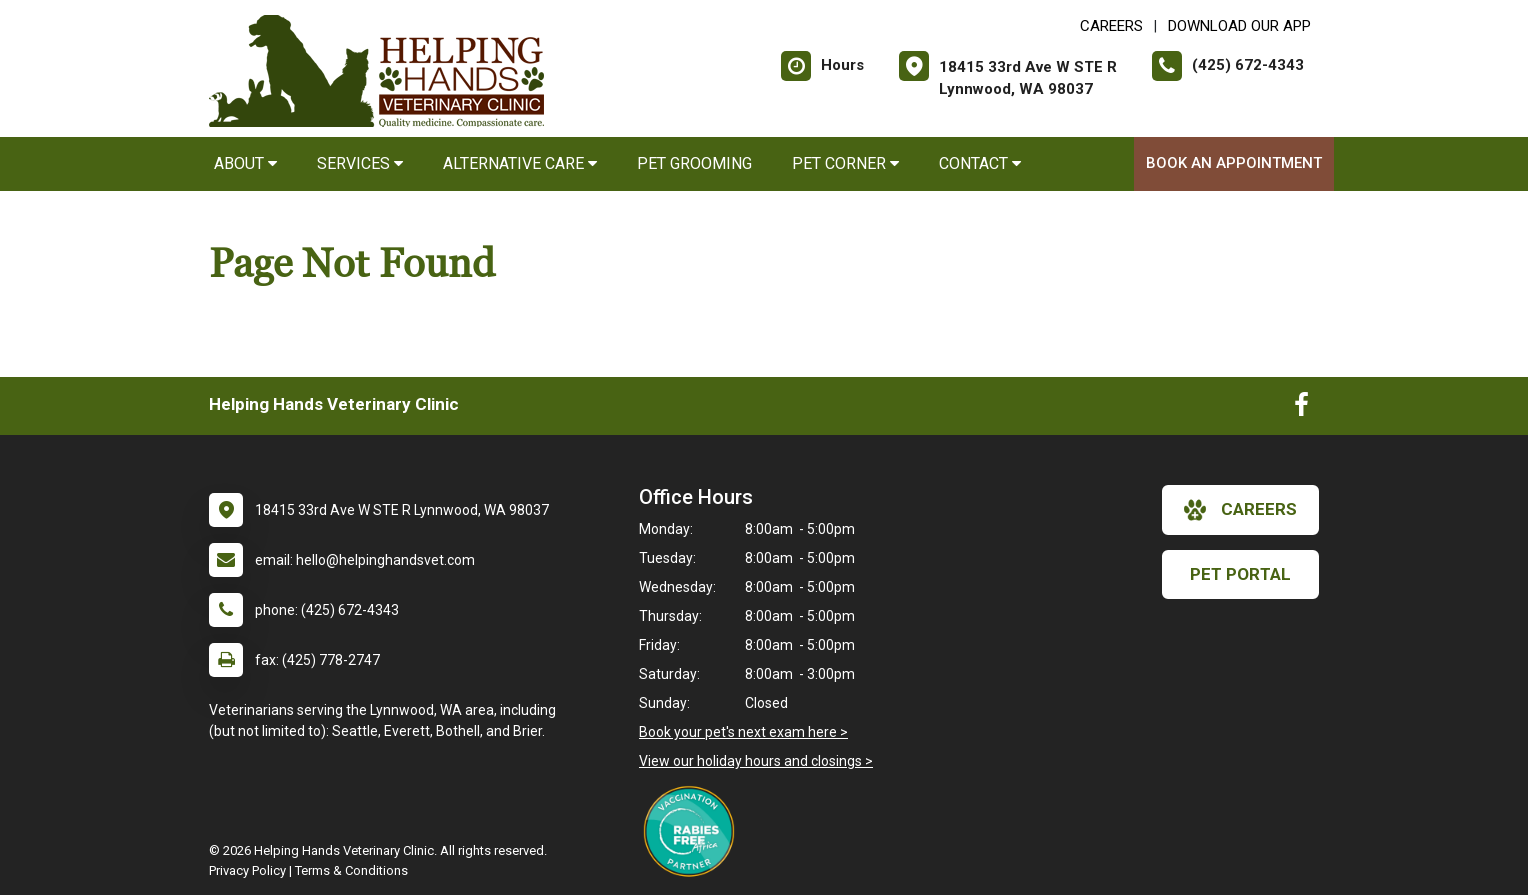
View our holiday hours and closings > (756, 761)
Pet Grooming (694, 163)
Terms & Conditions (351, 870)
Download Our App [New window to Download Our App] (1239, 26)
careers (1240, 510)
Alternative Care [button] (520, 163)
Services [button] (360, 163)
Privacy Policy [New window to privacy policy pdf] (247, 870)
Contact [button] (980, 163)
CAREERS (1111, 26)
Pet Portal (1240, 574)
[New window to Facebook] (1301, 409)
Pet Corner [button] (845, 163)
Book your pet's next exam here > (743, 732)
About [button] (245, 163)
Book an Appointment (1234, 163)
